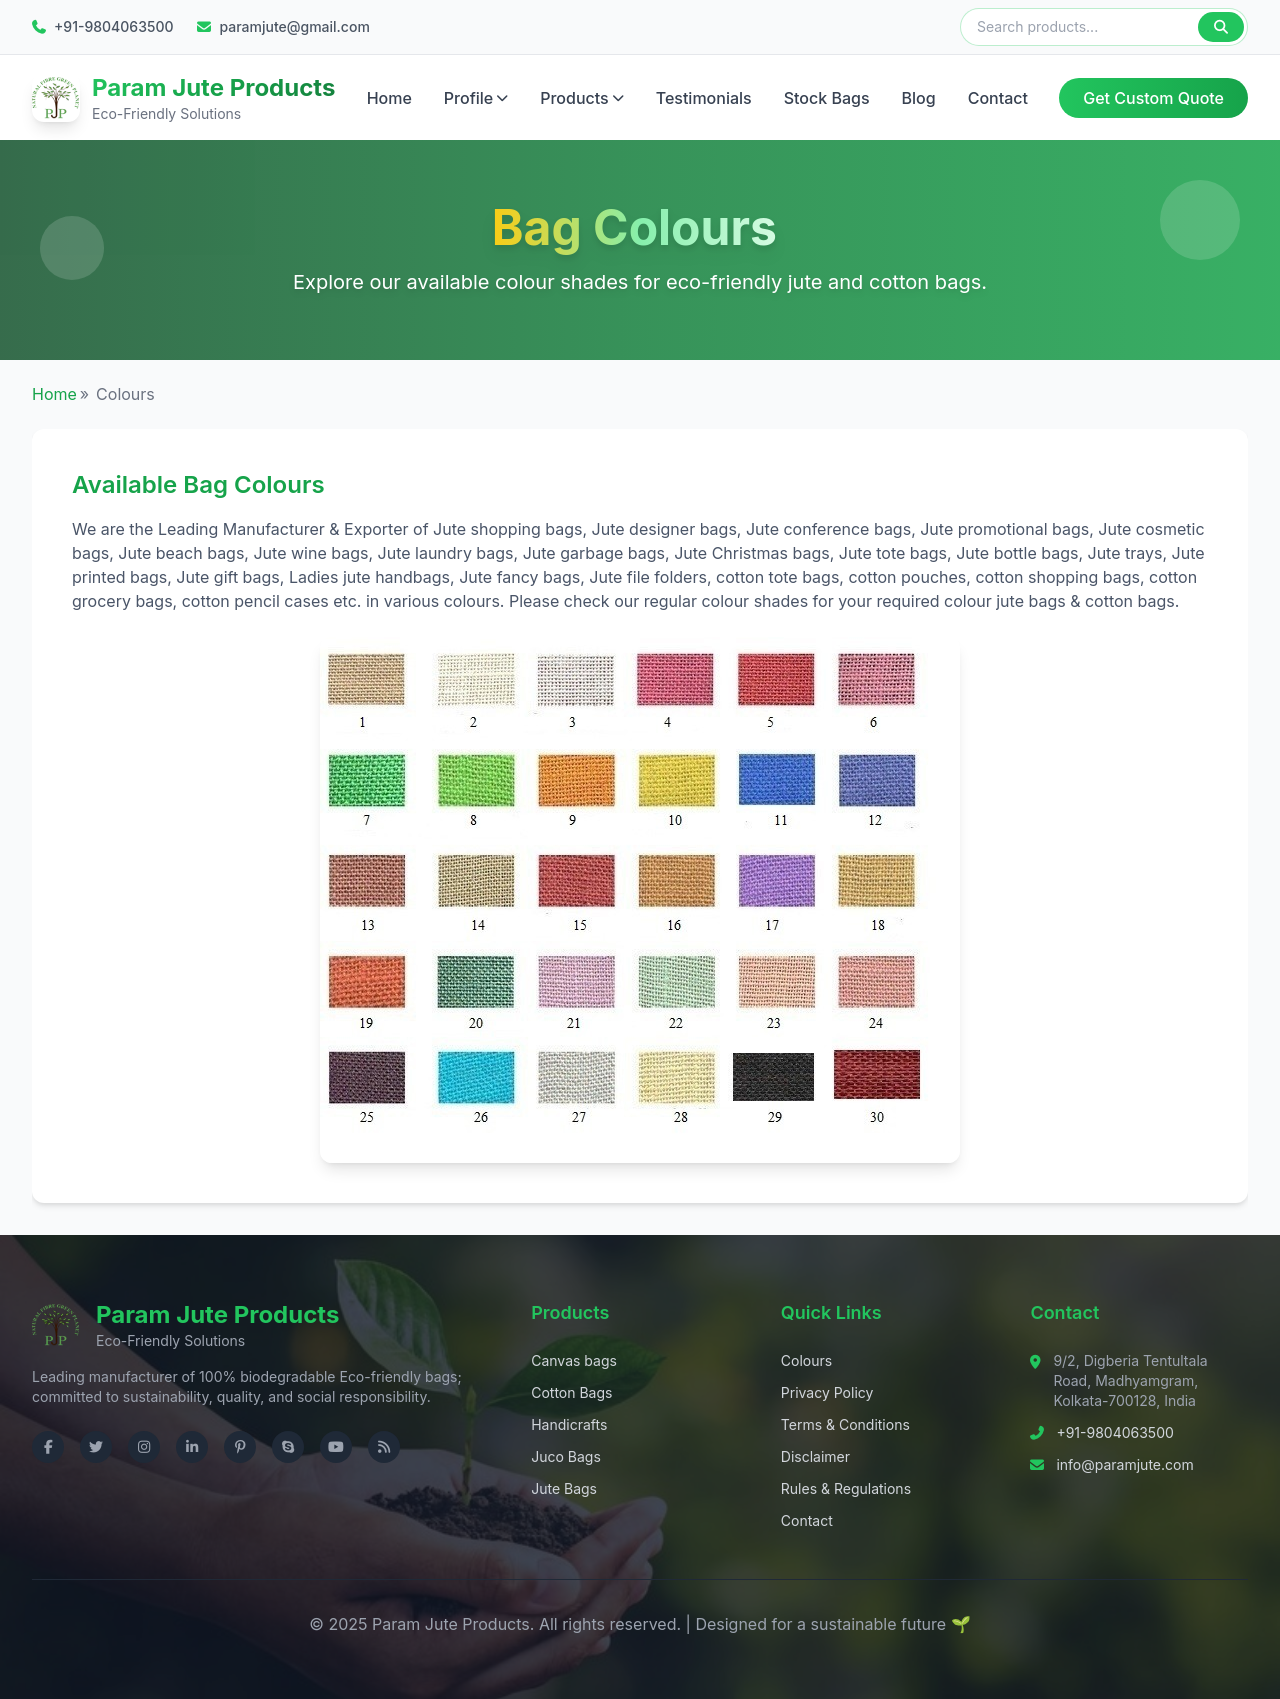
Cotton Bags (571, 1391)
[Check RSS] (384, 1446)
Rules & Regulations (846, 1487)
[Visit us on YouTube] (336, 1446)
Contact (998, 97)
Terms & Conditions (845, 1423)
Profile (476, 97)
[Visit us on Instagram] (144, 1446)
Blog (919, 97)
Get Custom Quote (1153, 97)
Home (389, 97)
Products (581, 97)
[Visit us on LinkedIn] (192, 1446)
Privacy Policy (827, 1391)
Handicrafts (569, 1423)
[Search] (1221, 27)
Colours (806, 1359)
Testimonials (704, 97)
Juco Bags (566, 1455)
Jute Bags (564, 1487)
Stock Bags (827, 97)
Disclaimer (815, 1455)
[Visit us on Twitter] (96, 1446)
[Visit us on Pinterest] (240, 1446)
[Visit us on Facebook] (48, 1446)
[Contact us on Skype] (288, 1446)
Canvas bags (574, 1359)
